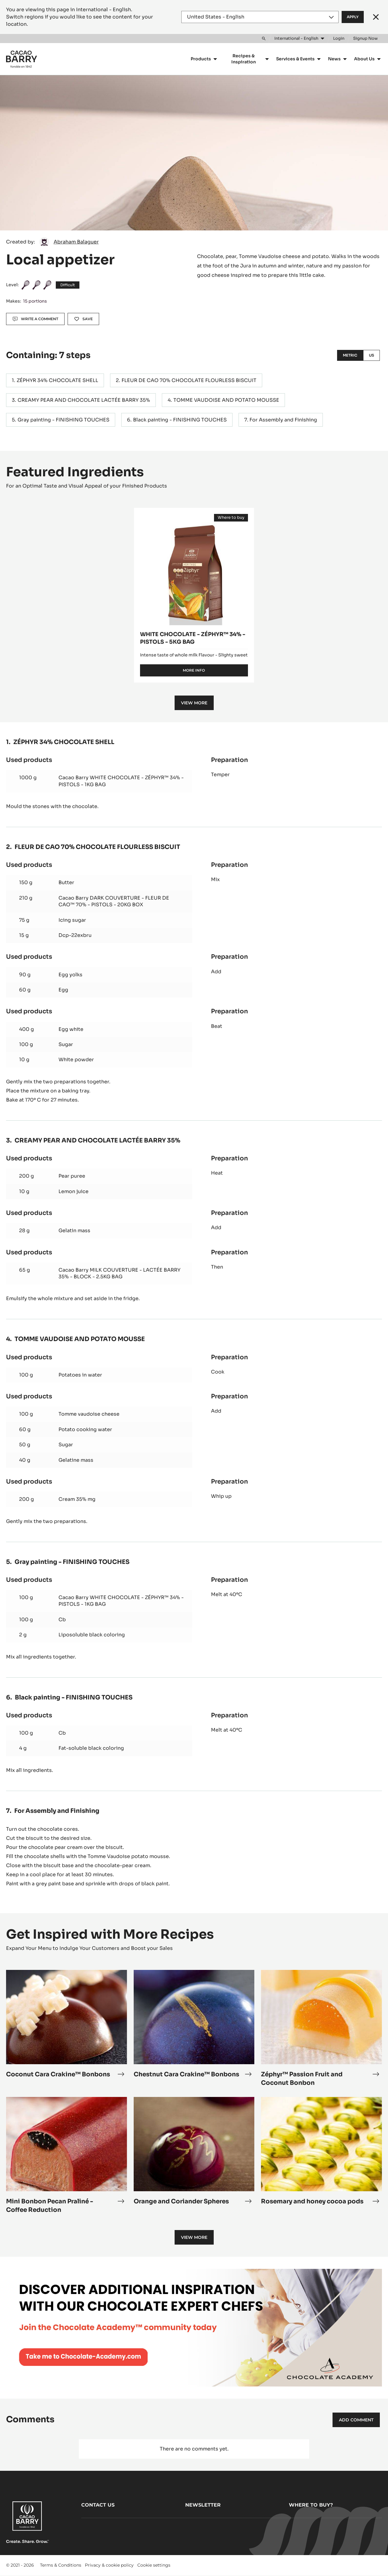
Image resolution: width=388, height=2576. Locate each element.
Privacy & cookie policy (109, 2565)
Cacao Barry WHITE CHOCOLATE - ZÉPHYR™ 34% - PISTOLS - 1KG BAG (121, 780)
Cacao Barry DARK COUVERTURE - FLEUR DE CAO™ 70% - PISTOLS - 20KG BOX (114, 901)
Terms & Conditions (60, 2565)
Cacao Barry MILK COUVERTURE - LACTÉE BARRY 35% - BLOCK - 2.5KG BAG (119, 1273)
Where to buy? (311, 2505)
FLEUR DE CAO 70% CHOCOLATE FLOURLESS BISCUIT (189, 380)
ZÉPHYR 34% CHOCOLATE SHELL (57, 380)
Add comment (356, 2420)
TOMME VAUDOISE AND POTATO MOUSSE (226, 400)
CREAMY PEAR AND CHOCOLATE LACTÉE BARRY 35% (84, 400)
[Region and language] (260, 17)
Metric (350, 355)
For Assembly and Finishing (283, 420)
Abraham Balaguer (76, 242)
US (371, 355)
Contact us (98, 2505)
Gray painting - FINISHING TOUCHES (63, 420)
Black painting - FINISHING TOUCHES (180, 420)
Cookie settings (153, 2565)
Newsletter (203, 2505)
